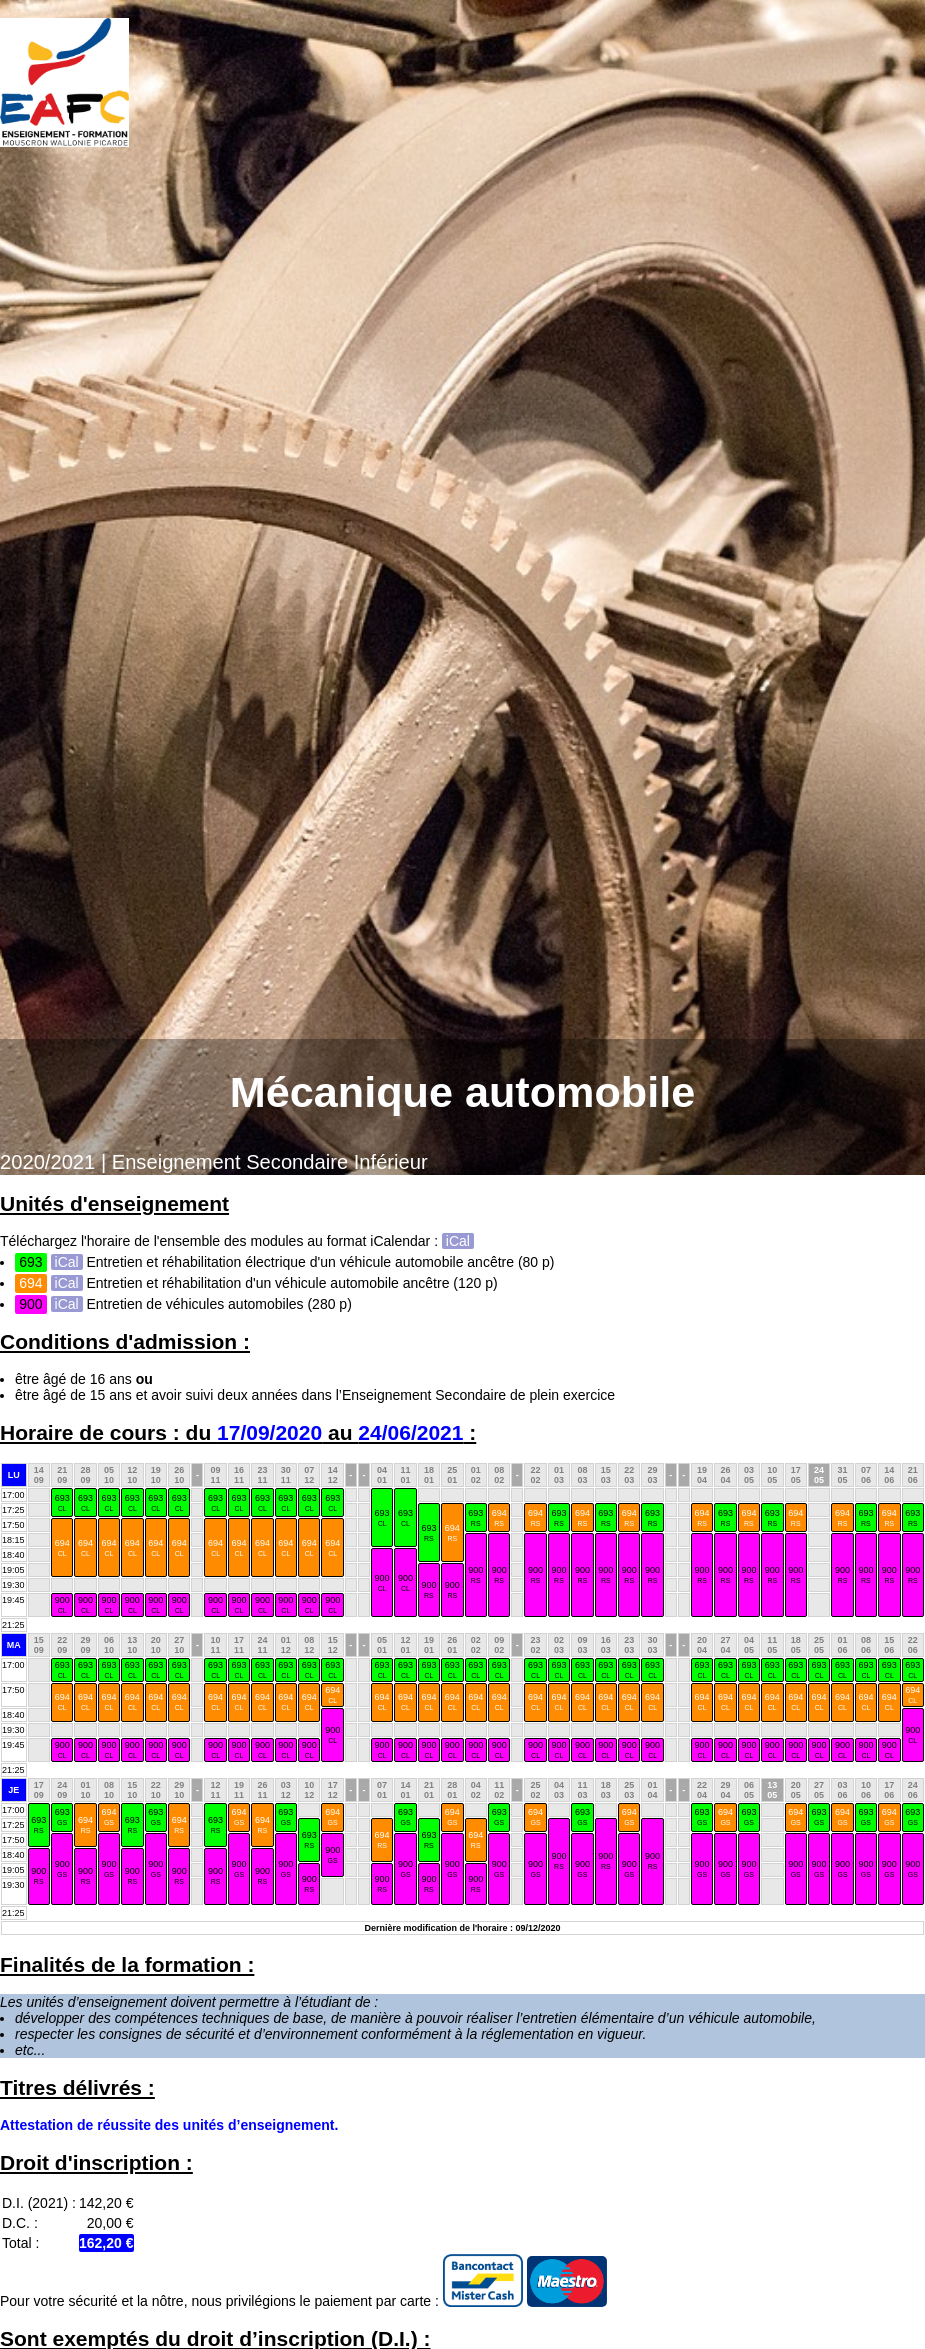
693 (62, 1502)
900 (475, 1574)
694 (452, 1532)
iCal (458, 1241)
